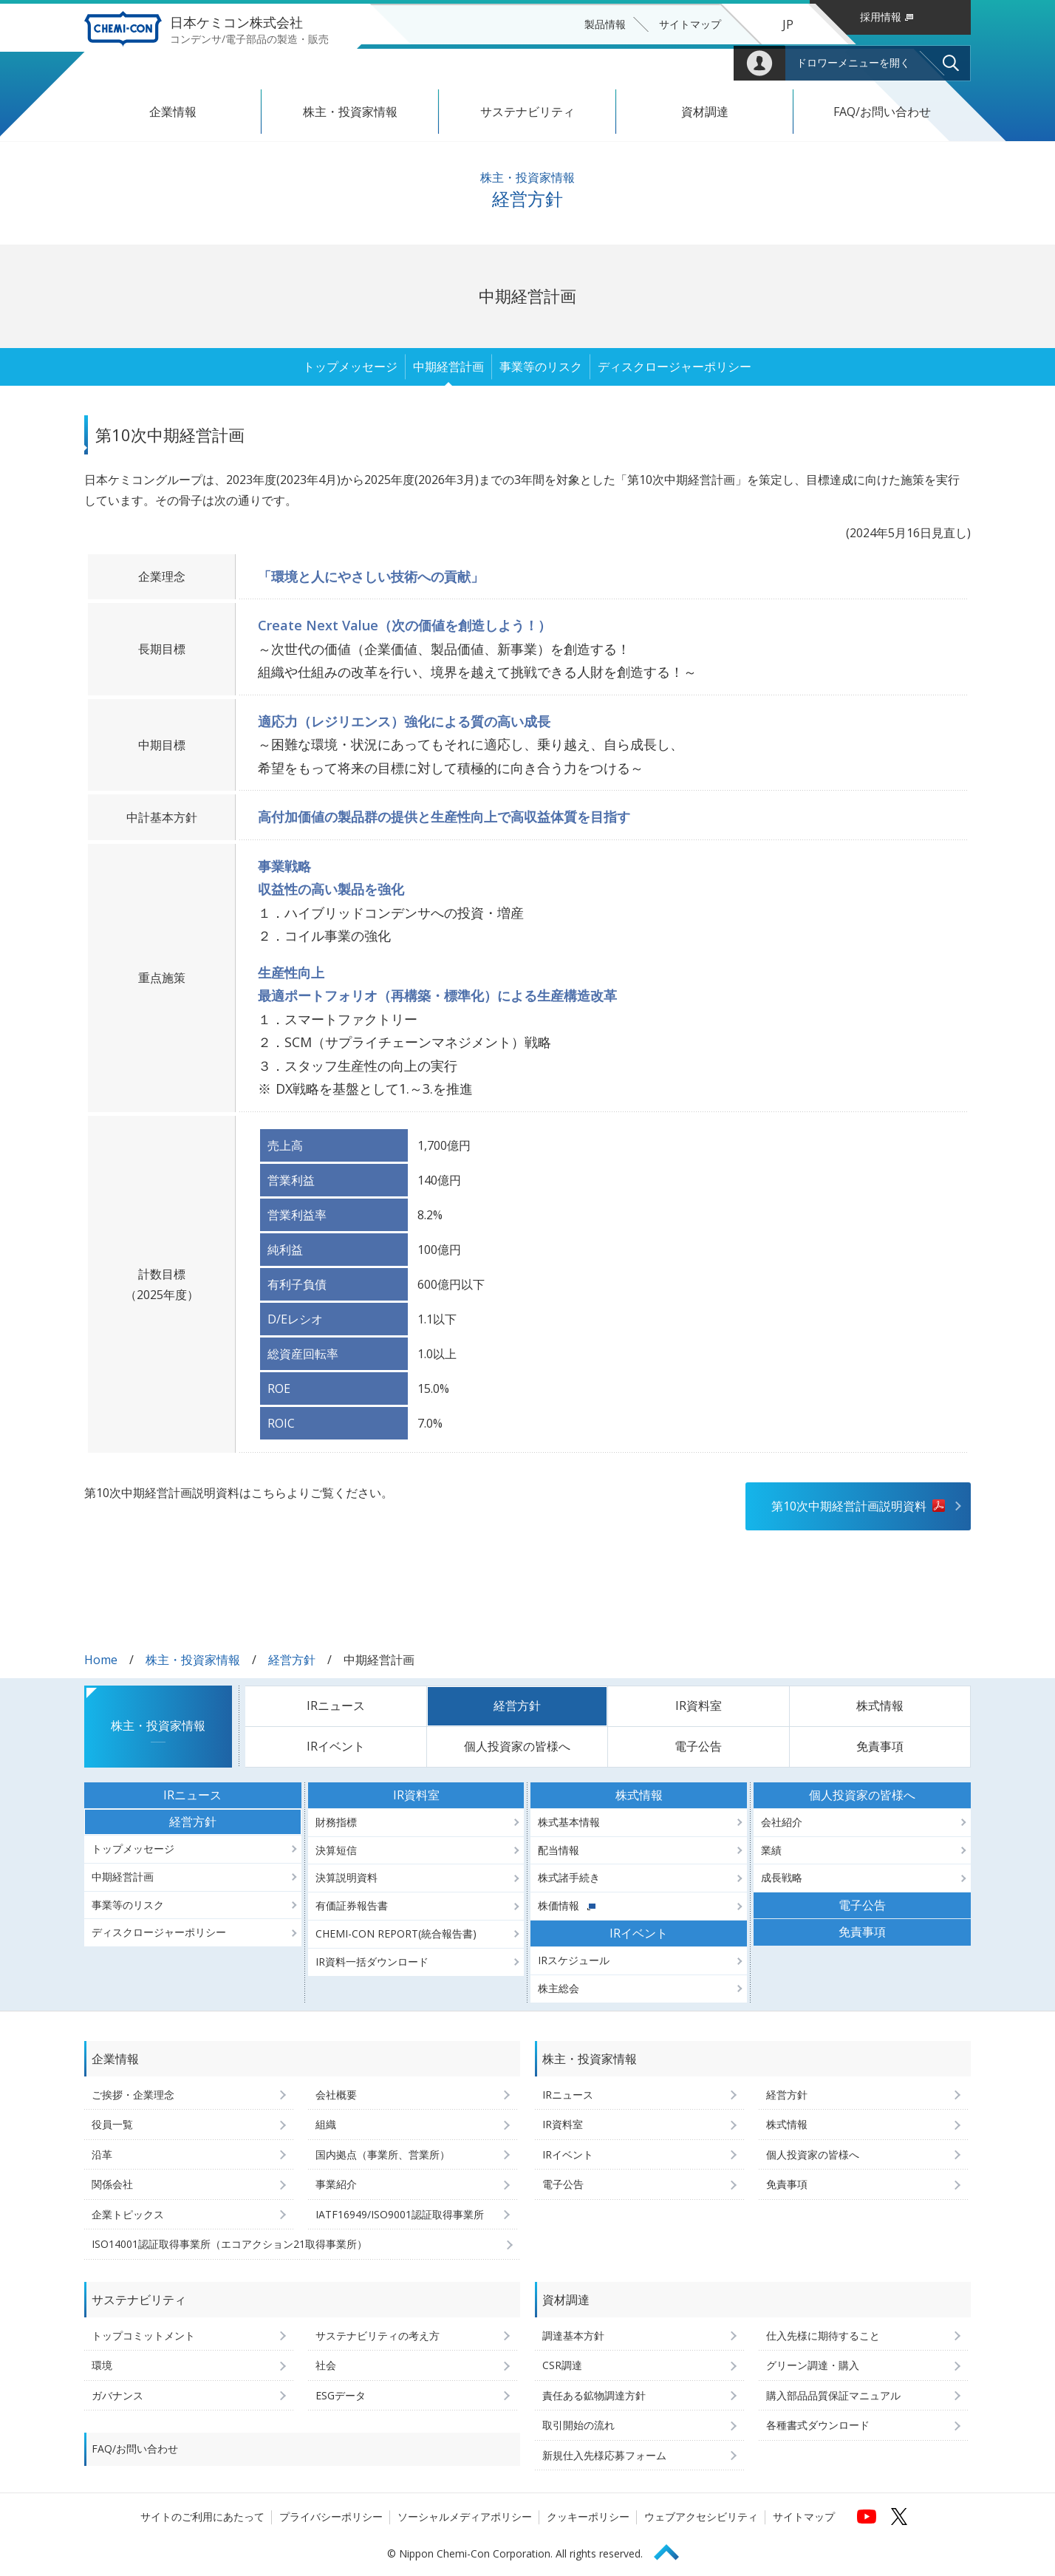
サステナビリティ (527, 111)
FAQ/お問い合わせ (882, 111)
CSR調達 (562, 2365)
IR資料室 (698, 1705)
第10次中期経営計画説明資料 (848, 1506)
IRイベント (336, 1746)
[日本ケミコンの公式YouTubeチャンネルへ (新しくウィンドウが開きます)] (866, 2516)
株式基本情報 (569, 1822)
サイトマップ (690, 24)
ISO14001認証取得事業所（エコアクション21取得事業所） (229, 2244)
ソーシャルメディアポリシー (464, 2516)
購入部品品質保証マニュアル (833, 2395)
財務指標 (336, 1822)
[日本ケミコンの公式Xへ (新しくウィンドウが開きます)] (899, 2516)
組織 (325, 2124)
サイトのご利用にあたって (202, 2516)
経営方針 (291, 1660)
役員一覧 (112, 2124)
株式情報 (880, 1705)
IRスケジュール (574, 1960)
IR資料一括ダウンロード (372, 1962)
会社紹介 (781, 1822)
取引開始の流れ (578, 2425)
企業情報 (173, 111)
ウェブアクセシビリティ (701, 2516)
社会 (325, 2365)
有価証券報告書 (351, 1905)
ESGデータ (340, 2395)
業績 (771, 1850)
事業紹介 (336, 2184)
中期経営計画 (448, 366)
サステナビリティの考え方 (377, 2335)
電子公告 (698, 1746)
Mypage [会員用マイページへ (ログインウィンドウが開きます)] (759, 63)
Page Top (673, 2549)
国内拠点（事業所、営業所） (382, 2154)
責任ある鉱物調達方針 (594, 2395)
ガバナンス (117, 2395)
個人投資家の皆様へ (517, 1746)
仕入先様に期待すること (823, 2335)
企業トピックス (128, 2214)
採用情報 (887, 17)
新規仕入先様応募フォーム (604, 2455)
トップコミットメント (143, 2335)
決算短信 (336, 1850)
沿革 (102, 2154)
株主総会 (558, 1988)
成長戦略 (781, 1877)
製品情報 (605, 24)
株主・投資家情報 (350, 111)
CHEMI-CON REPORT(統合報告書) (396, 1933)
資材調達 (704, 111)
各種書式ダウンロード (818, 2425)
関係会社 (112, 2184)
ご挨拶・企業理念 (133, 2095)
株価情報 (567, 1905)
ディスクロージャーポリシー (674, 366)
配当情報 (558, 1850)
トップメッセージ (350, 366)
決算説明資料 (346, 1877)
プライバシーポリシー (331, 2516)
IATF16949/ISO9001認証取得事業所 (399, 2214)
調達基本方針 (573, 2335)
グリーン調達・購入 (812, 2365)
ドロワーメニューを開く (853, 63)
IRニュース (336, 1705)
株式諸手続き (569, 1877)
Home (100, 1660)
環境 (102, 2365)
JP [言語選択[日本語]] (787, 24)
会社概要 (336, 2095)
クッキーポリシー (588, 2516)
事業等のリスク (540, 366)
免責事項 (880, 1746)
